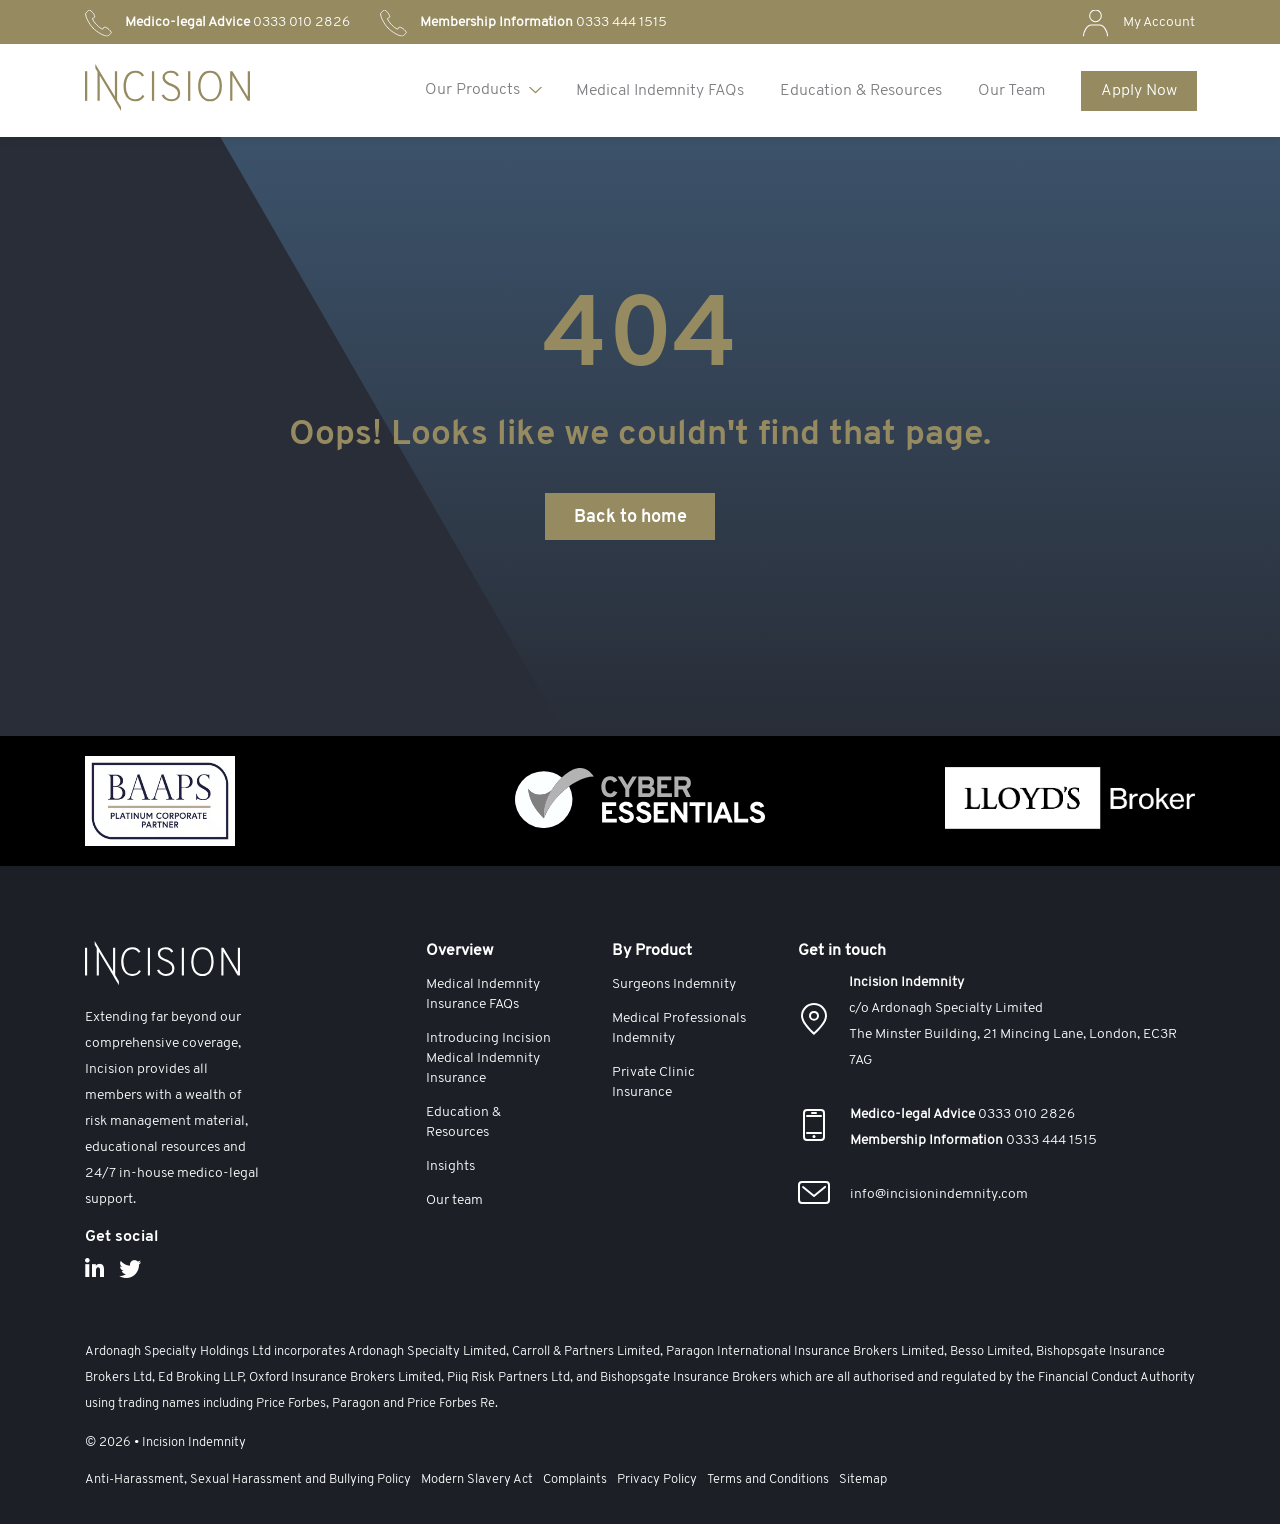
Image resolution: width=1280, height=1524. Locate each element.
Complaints (575, 1479)
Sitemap (863, 1479)
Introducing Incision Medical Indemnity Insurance (488, 1058)
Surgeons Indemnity (674, 984)
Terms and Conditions (768, 1479)
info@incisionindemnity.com (939, 1194)
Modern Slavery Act (477, 1479)
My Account (1159, 22)
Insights (450, 1166)
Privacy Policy (657, 1479)
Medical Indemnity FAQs (660, 91)
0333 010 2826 (237, 22)
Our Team (1011, 91)
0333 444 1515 (543, 22)
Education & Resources (861, 91)
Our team (454, 1200)
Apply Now (1139, 91)
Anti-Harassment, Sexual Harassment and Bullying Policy (248, 1479)
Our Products (472, 90)
